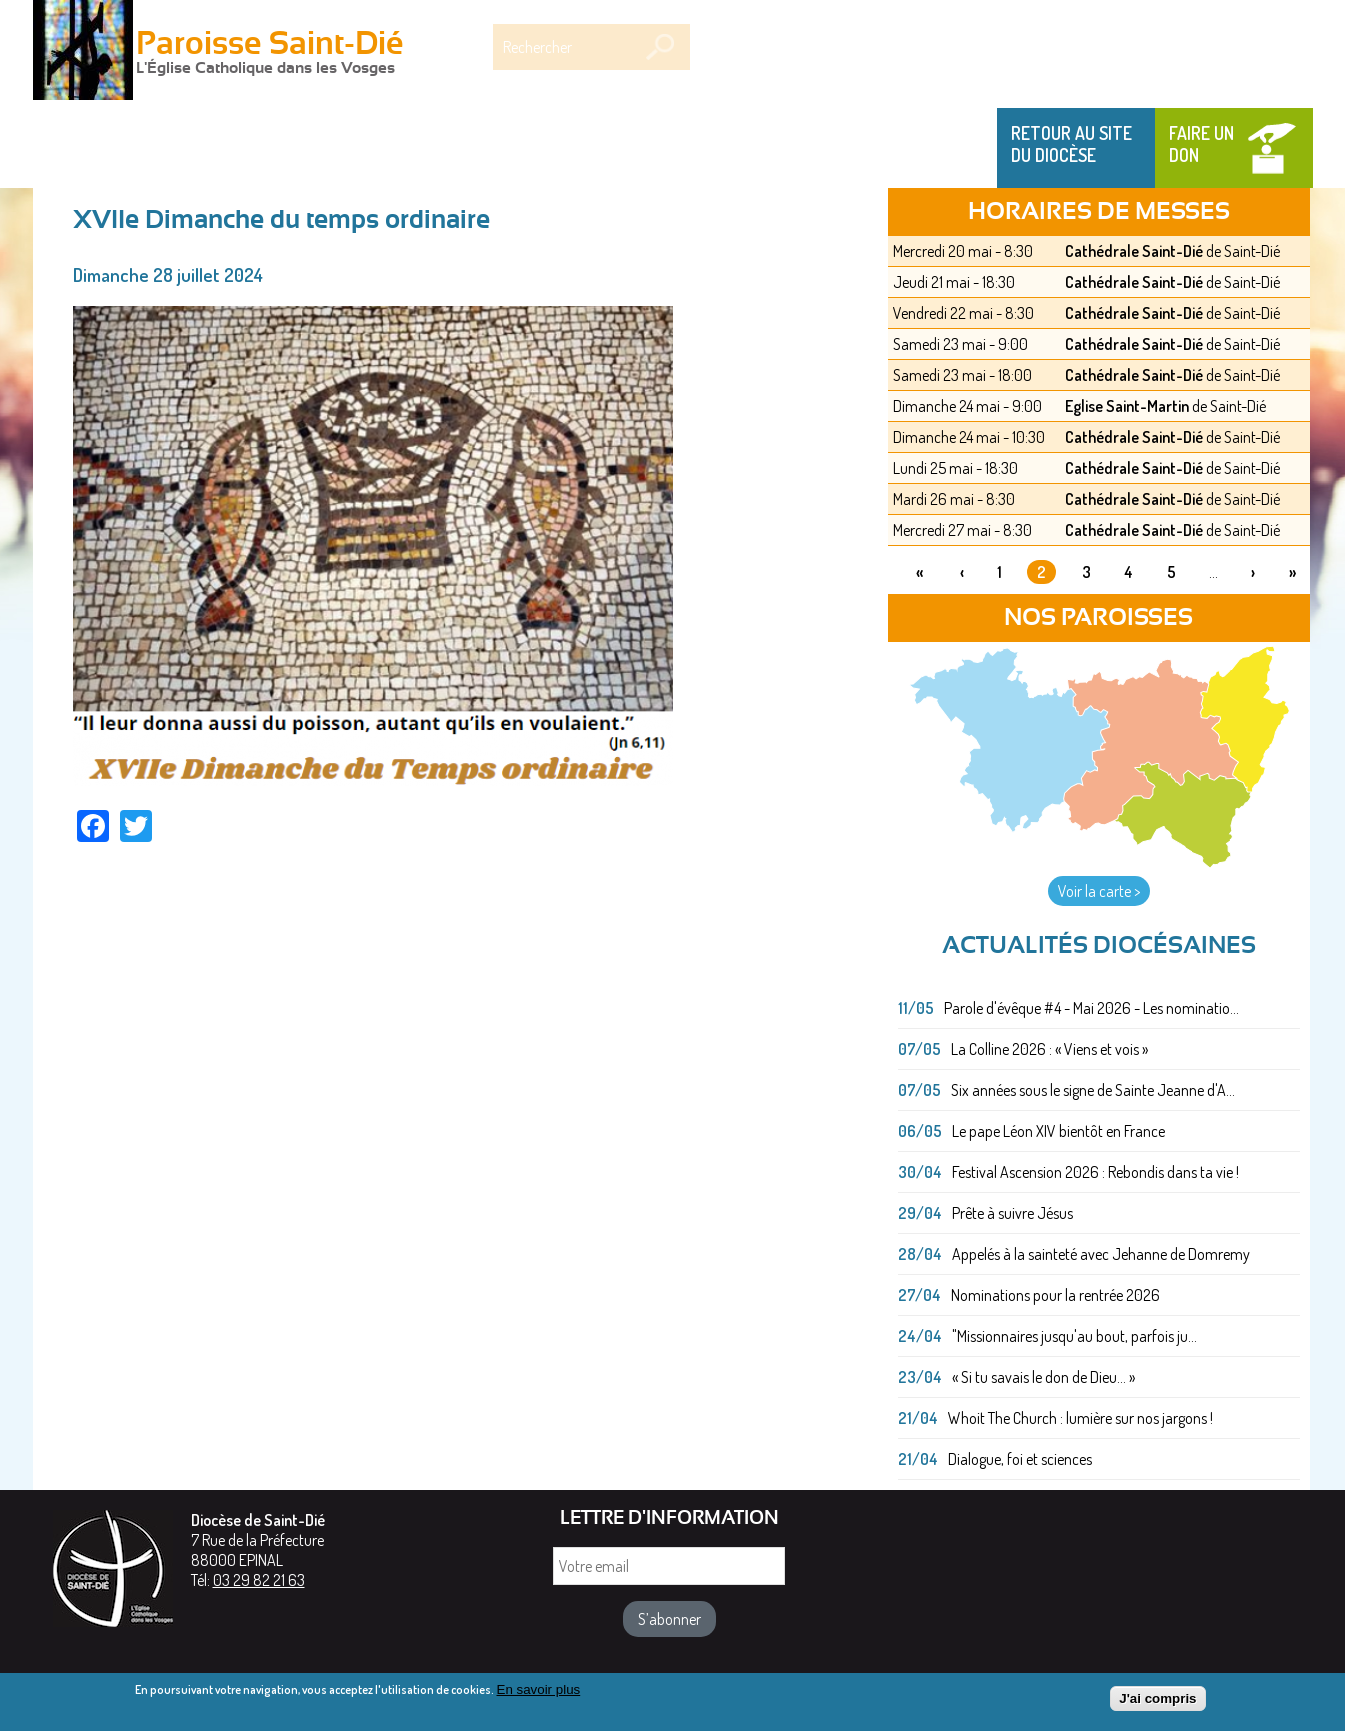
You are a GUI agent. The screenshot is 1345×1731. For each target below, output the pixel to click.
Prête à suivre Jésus (1012, 1213)
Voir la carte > (1099, 891)
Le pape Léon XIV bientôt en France (1058, 1131)
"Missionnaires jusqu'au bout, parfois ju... (1074, 1336)
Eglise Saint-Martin (1127, 406)
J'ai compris (1157, 1702)
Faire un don (1201, 144)
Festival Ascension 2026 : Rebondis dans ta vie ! (1095, 1172)
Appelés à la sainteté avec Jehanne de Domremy (1101, 1254)
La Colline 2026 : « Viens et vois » (1049, 1049)
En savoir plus (539, 1693)
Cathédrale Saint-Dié (1134, 251)
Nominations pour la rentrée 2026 (1055, 1295)
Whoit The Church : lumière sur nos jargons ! (1080, 1418)
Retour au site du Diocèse (1071, 144)
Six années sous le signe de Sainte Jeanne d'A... (1093, 1090)
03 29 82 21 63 (259, 1580)
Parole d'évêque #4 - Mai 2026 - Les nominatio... (1091, 1008)
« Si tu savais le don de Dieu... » (1043, 1377)
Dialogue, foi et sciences (1020, 1459)
